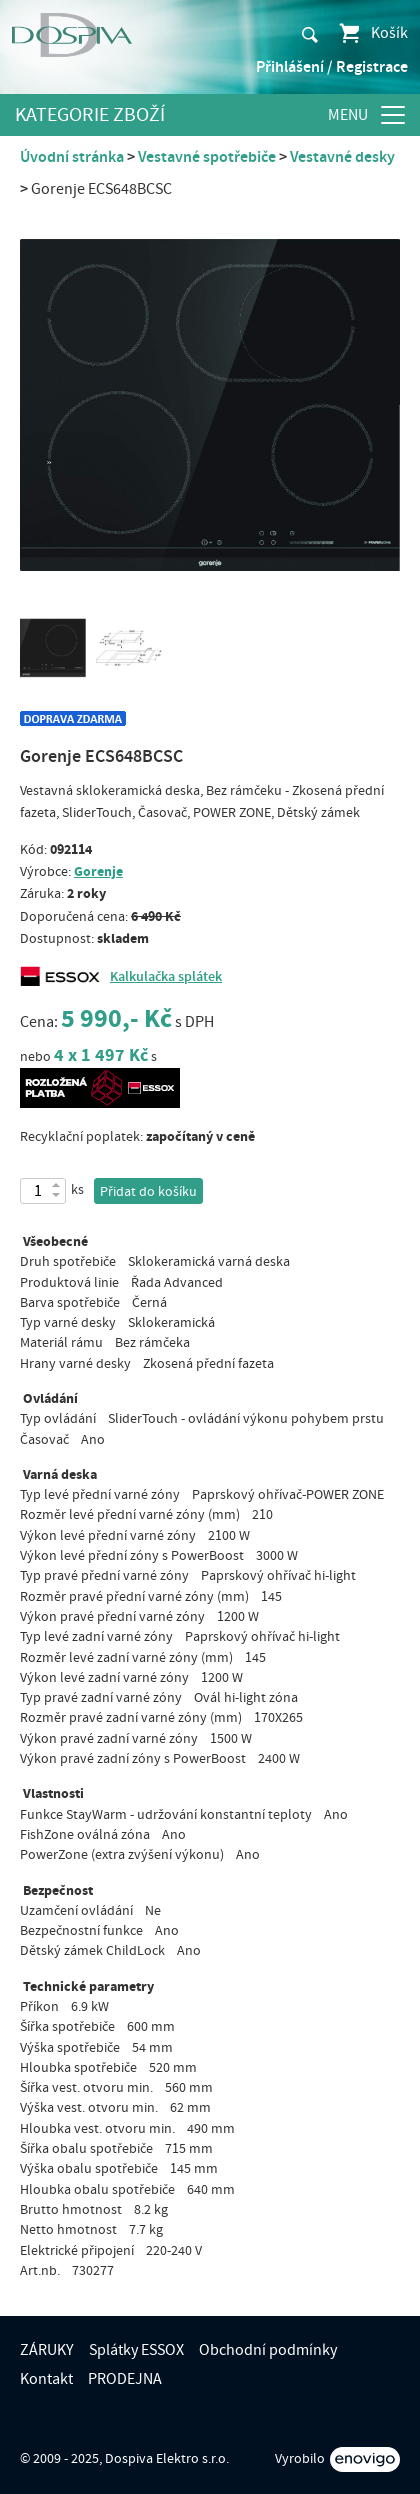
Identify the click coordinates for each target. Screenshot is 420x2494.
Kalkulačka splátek (166, 977)
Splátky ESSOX (136, 2350)
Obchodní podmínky (268, 2350)
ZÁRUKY (47, 2350)
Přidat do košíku (148, 1192)
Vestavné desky (342, 157)
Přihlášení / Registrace (332, 67)
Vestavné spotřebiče (207, 157)
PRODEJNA (125, 2379)
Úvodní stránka (72, 157)
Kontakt (46, 2379)
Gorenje (98, 871)
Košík (372, 33)
